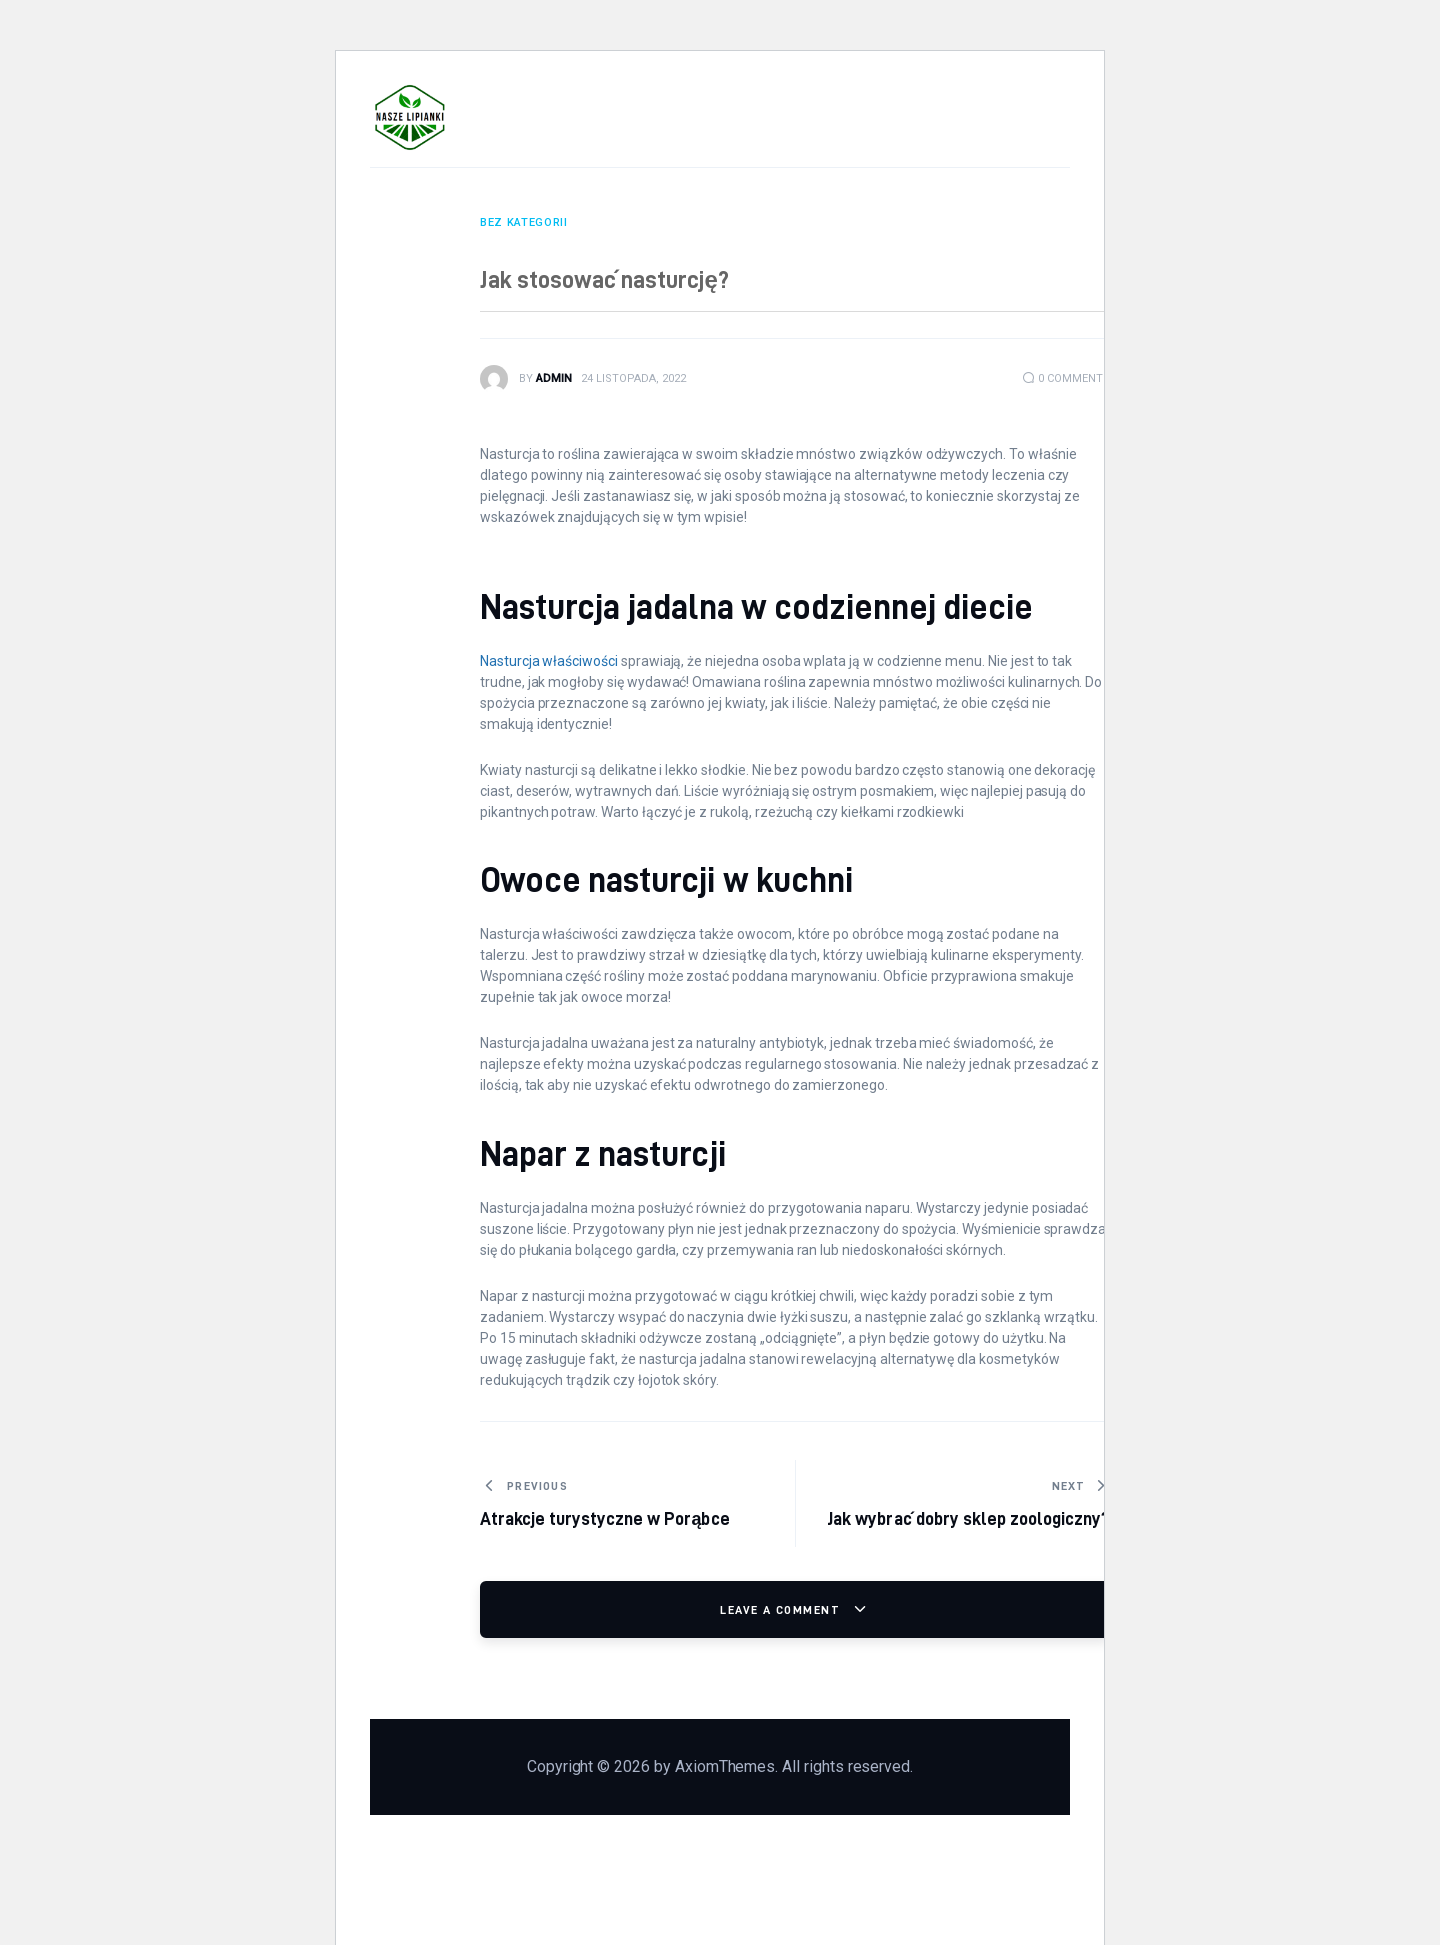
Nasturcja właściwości (549, 661)
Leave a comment (782, 1609)
